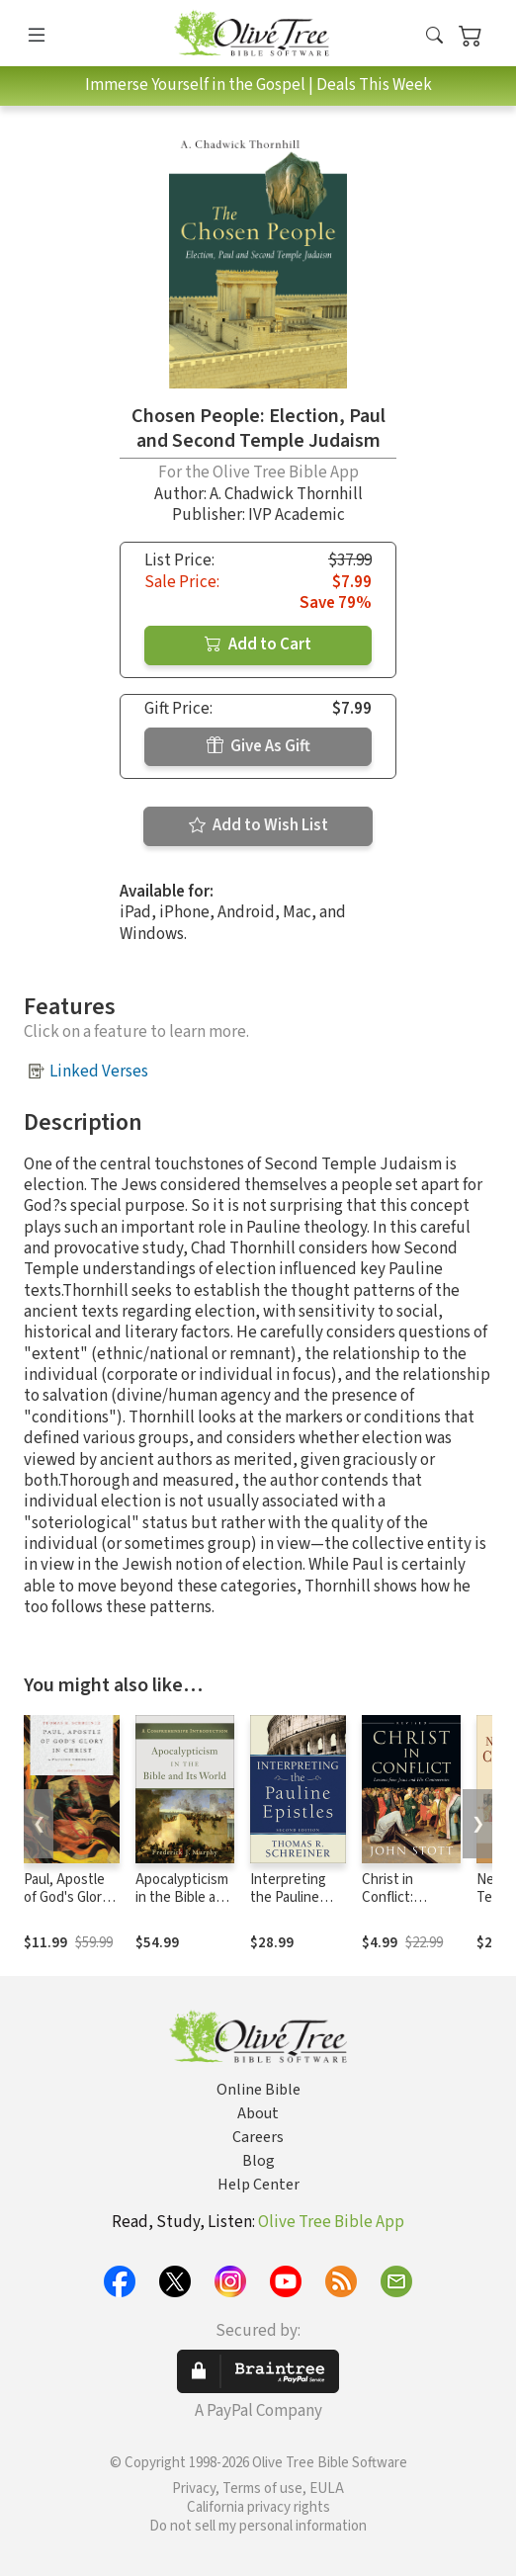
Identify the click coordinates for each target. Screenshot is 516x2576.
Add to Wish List (258, 825)
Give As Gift (258, 746)
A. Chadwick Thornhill (286, 494)
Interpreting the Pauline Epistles (288, 1898)
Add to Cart (258, 644)
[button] (434, 37)
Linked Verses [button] (98, 1071)
